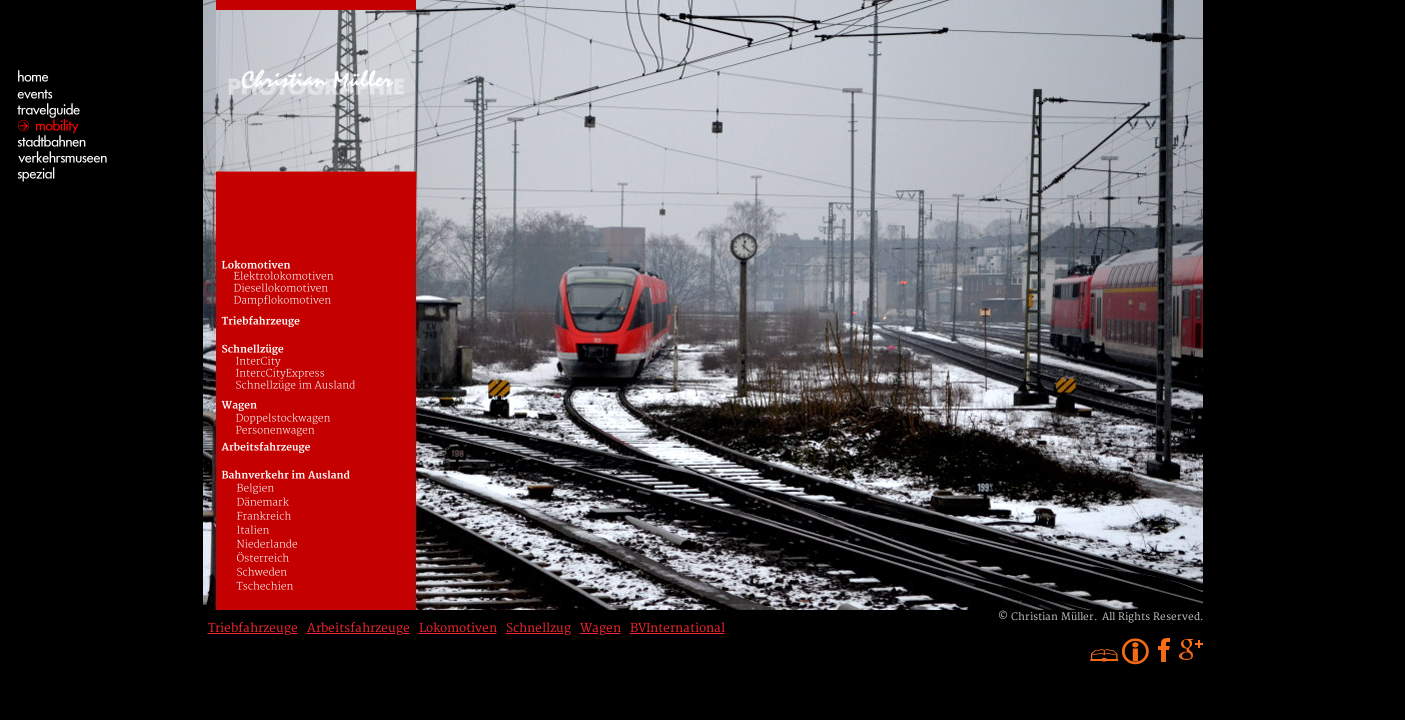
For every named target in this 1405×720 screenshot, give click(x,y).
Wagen (600, 628)
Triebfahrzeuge (253, 628)
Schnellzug (538, 628)
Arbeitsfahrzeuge (358, 628)
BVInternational (677, 628)
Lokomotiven (458, 628)
